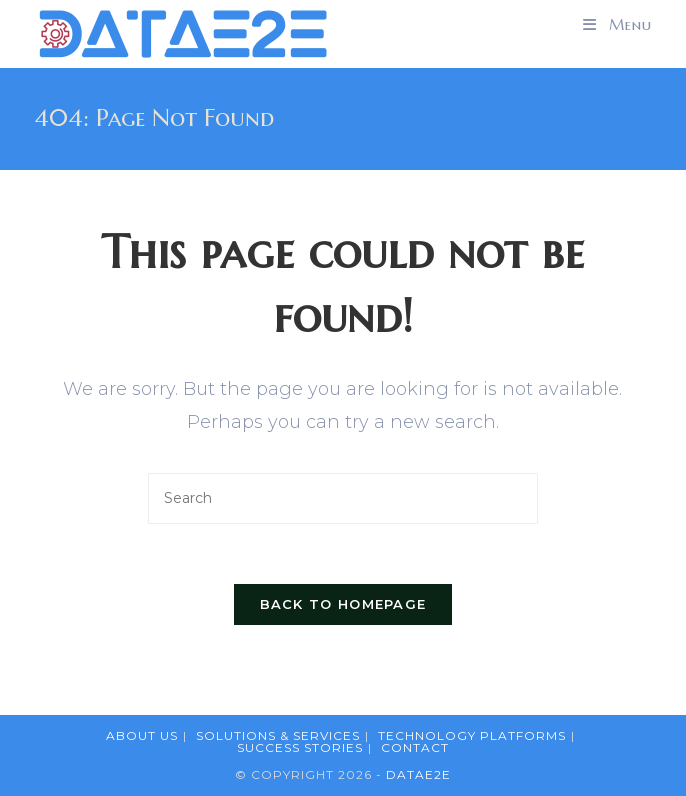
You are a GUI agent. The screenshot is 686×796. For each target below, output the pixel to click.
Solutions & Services (278, 735)
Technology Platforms (472, 735)
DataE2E (418, 774)
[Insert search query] (343, 498)
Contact (415, 747)
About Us (142, 735)
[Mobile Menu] (617, 25)
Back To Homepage (343, 604)
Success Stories (300, 747)
